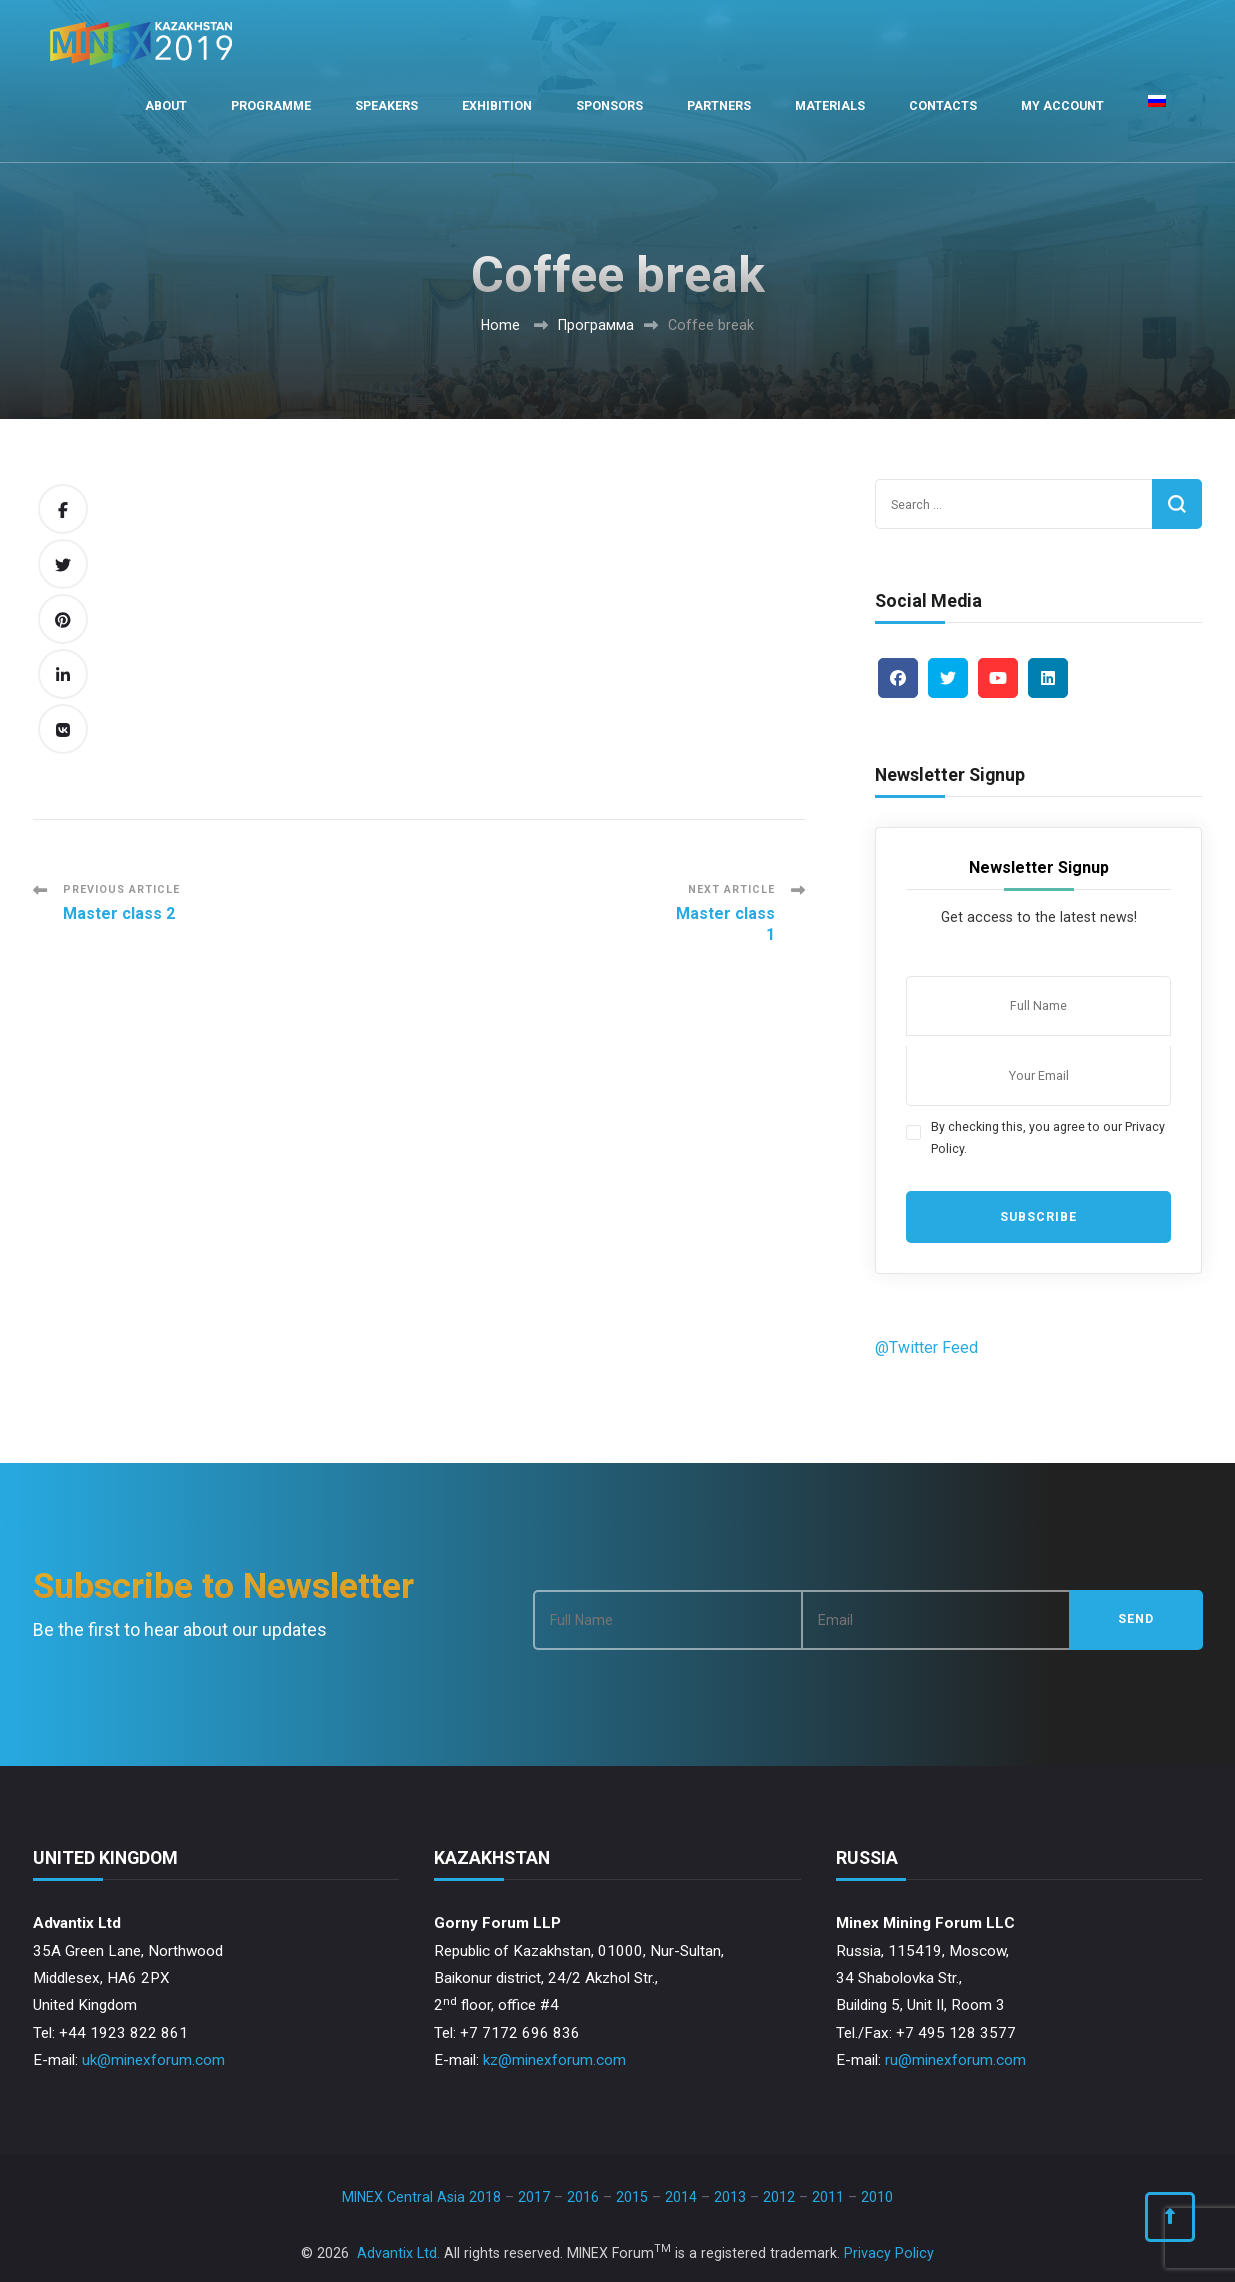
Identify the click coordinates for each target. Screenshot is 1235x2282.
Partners (719, 105)
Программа (596, 325)
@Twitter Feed (926, 1347)
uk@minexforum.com (153, 2060)
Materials (830, 105)
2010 (877, 2197)
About (166, 105)
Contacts (943, 105)
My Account (1062, 105)
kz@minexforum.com (554, 2060)
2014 (681, 2197)
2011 (828, 2197)
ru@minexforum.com (955, 2060)
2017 (534, 2197)
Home (500, 325)
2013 (730, 2197)
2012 (779, 2197)
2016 (583, 2197)
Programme (271, 105)
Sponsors (609, 105)
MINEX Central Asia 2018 (421, 2197)
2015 (632, 2197)
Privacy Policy (889, 2253)
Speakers (386, 105)
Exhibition (497, 105)
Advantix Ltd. (398, 2253)
